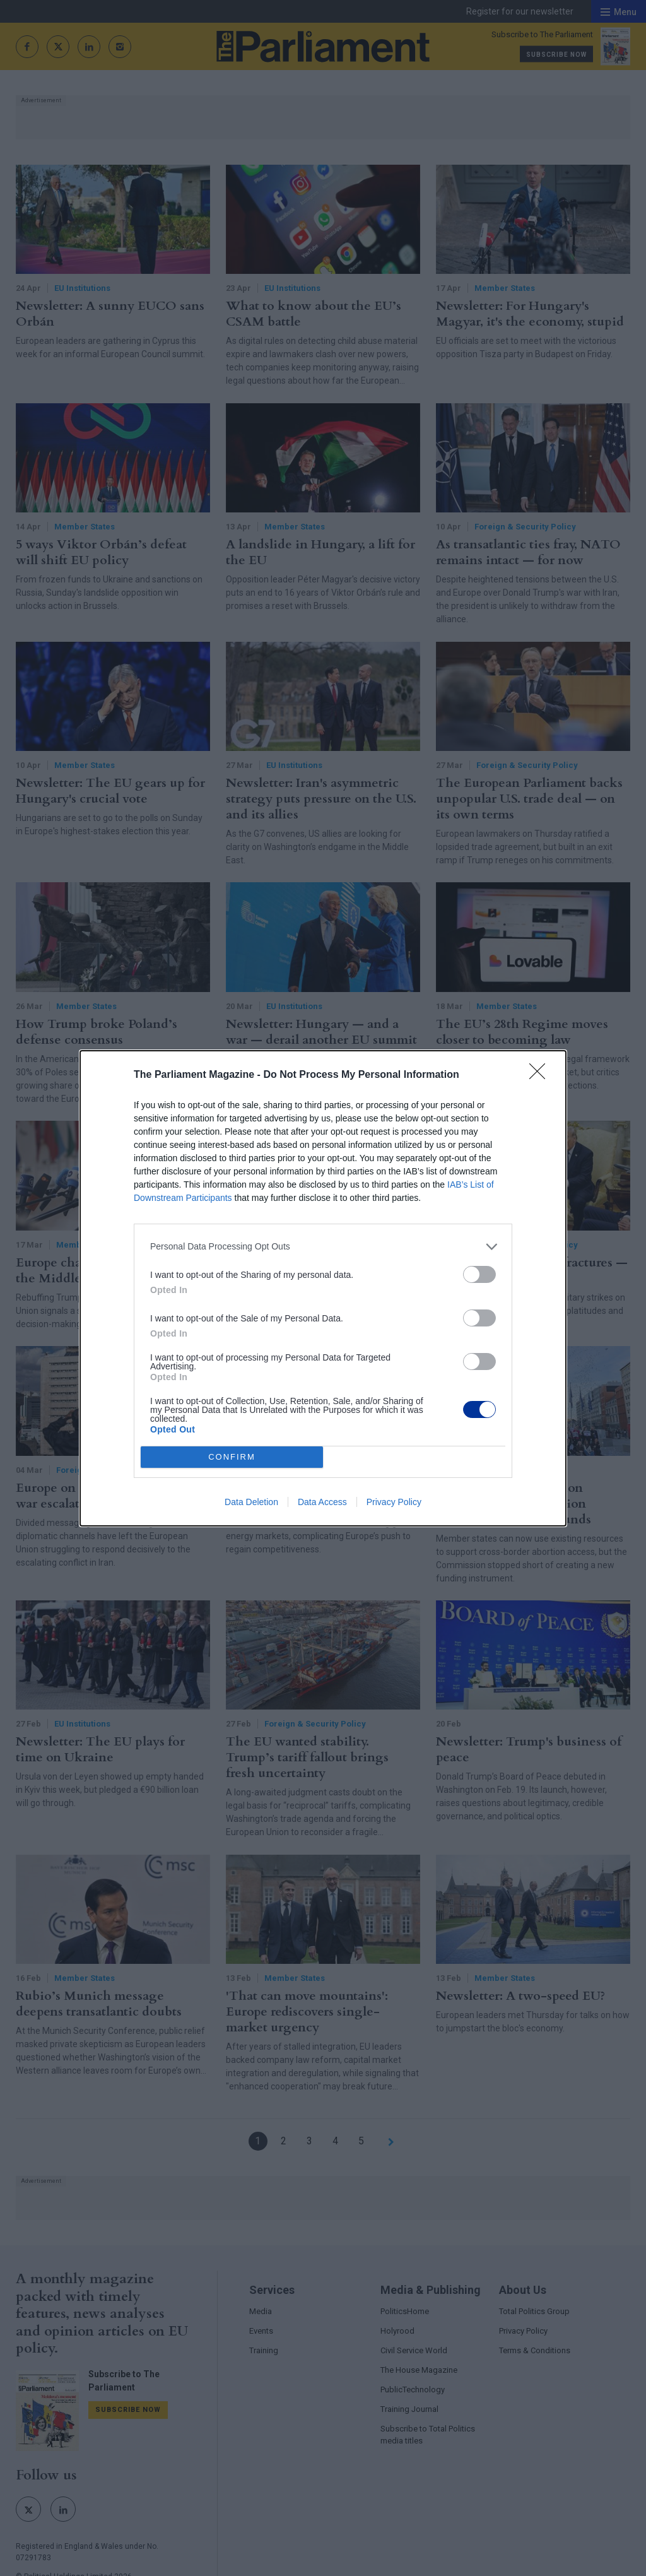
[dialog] (323, 1288)
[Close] (541, 1075)
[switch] (479, 1274)
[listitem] (323, 1246)
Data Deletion (251, 1502)
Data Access (322, 1502)
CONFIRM (231, 1457)
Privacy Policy (394, 1502)
